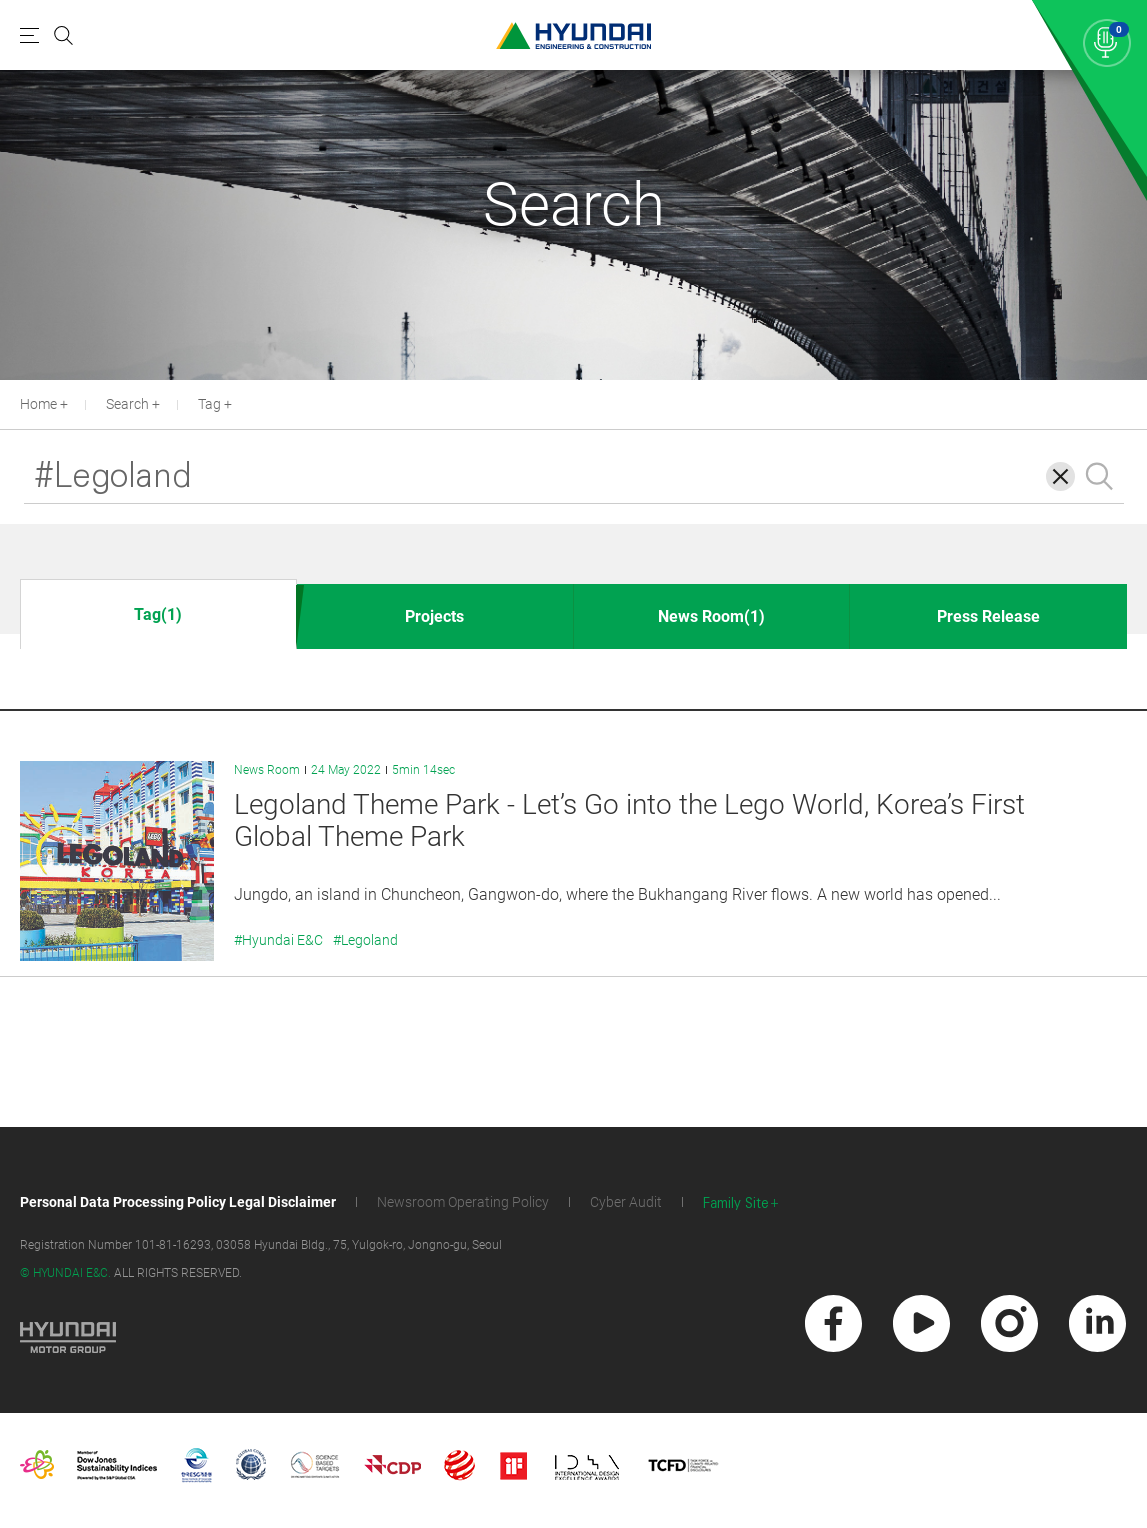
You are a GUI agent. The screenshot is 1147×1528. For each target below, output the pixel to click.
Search (127, 404)
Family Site (736, 1203)
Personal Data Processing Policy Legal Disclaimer (178, 1202)
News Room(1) (711, 616)
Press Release (988, 616)
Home (38, 404)
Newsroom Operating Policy (463, 1202)
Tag (209, 404)
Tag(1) (158, 614)
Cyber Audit (626, 1202)
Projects (434, 616)
